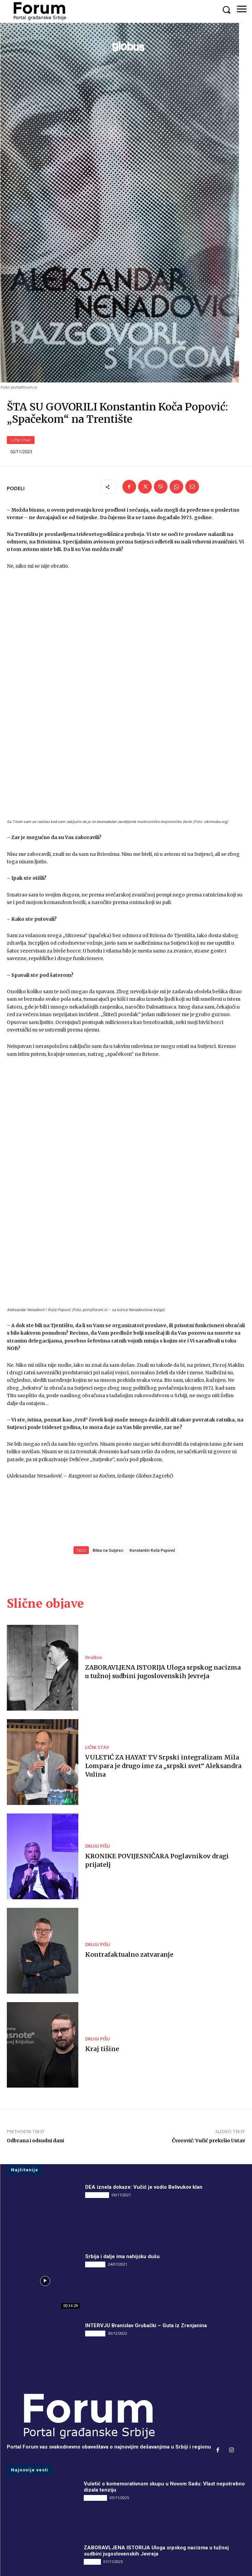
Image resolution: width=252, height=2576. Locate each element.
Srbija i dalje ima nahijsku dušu (122, 2129)
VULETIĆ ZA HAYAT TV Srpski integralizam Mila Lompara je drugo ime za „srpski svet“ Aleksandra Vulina (163, 1638)
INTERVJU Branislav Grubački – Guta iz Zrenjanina (146, 2198)
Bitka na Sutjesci (108, 1422)
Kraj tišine (102, 1921)
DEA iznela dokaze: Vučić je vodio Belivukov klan (143, 2059)
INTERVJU (95, 2136)
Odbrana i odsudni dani (35, 2013)
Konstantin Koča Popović (152, 1422)
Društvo (93, 1529)
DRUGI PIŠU (97, 1718)
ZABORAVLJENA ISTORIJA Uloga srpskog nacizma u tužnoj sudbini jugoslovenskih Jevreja (156, 2423)
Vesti (90, 2497)
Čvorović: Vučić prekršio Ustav (208, 2013)
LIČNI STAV (21, 460)
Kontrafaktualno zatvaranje (129, 1827)
